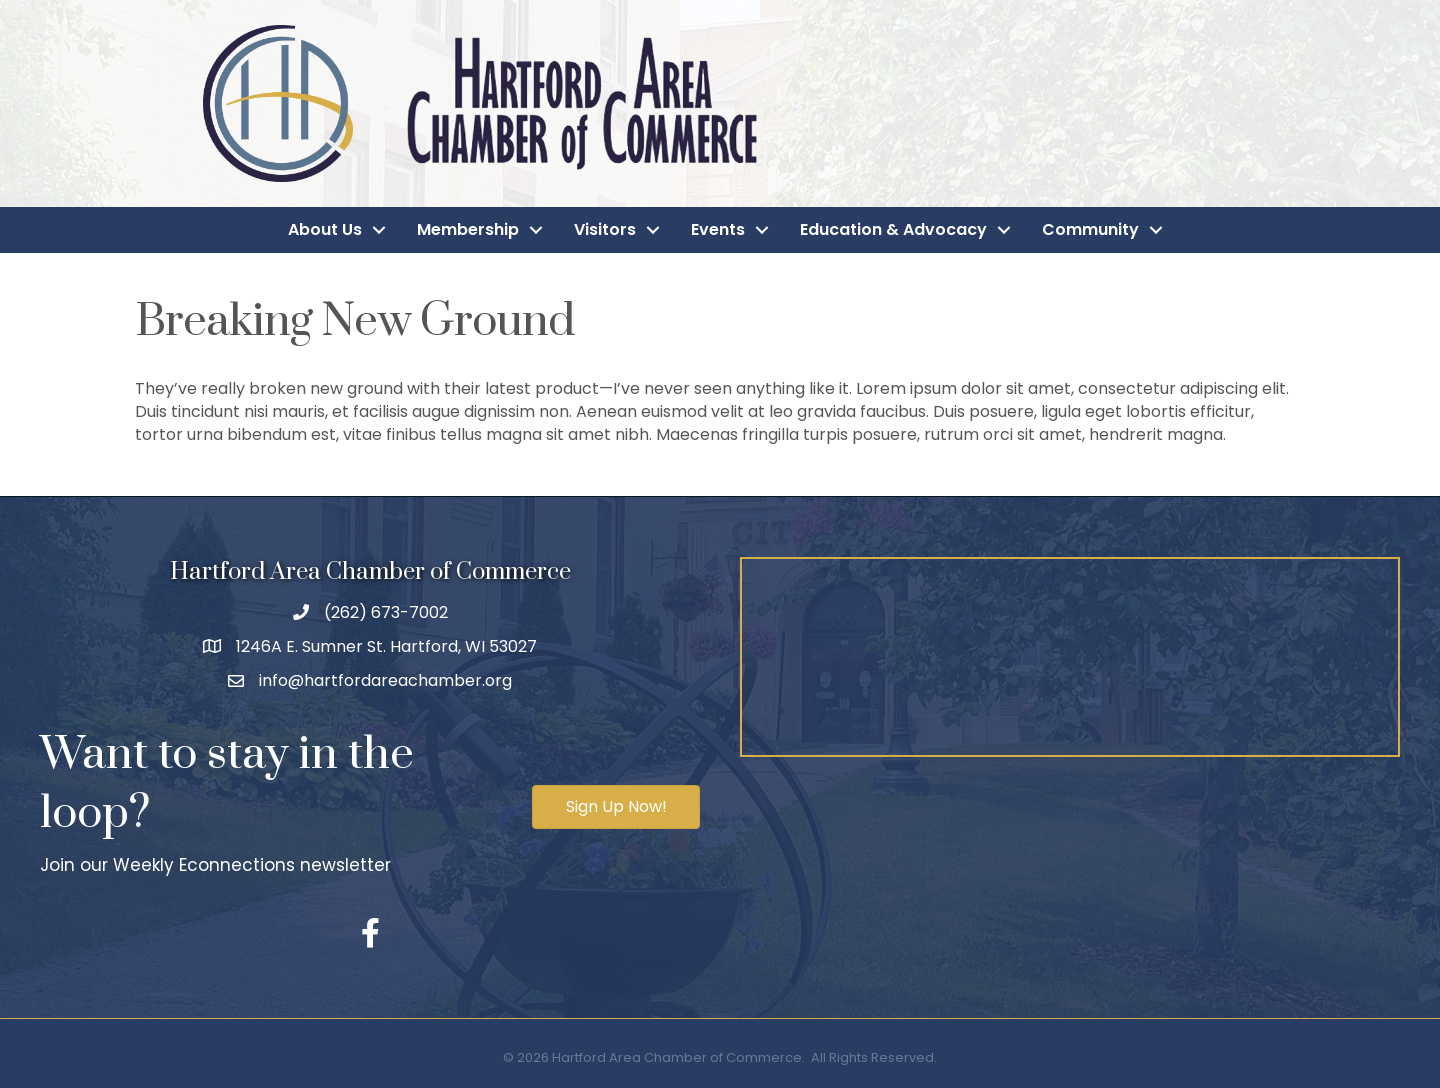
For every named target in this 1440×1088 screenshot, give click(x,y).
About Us (325, 229)
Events (718, 229)
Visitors (605, 229)
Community (1090, 229)
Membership (468, 229)
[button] (616, 807)
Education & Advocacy (893, 229)
